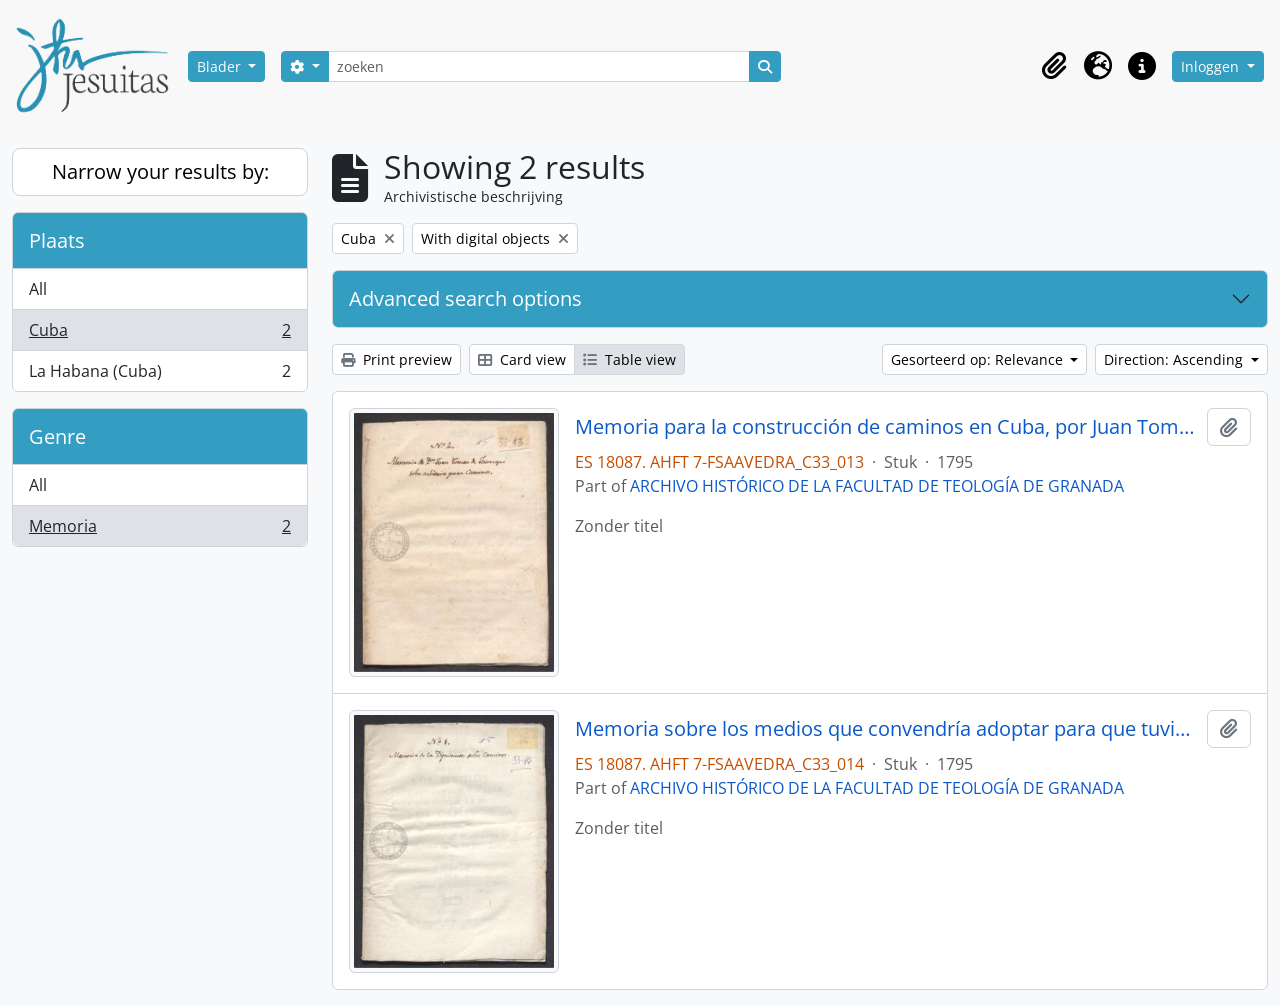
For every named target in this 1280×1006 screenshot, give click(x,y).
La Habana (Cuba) (159, 375)
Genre (57, 436)
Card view (522, 359)
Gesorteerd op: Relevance (979, 359)
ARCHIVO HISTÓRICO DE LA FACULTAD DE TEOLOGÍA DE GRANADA (877, 486)
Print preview (396, 359)
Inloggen (1212, 66)
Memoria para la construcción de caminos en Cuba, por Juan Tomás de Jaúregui (887, 427)
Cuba (159, 334)
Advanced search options (465, 298)
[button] (1054, 66)
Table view (629, 359)
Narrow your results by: (160, 171)
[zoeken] (539, 66)
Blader (221, 66)
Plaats (57, 240)
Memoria (159, 530)
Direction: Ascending (1175, 359)
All (38, 289)
